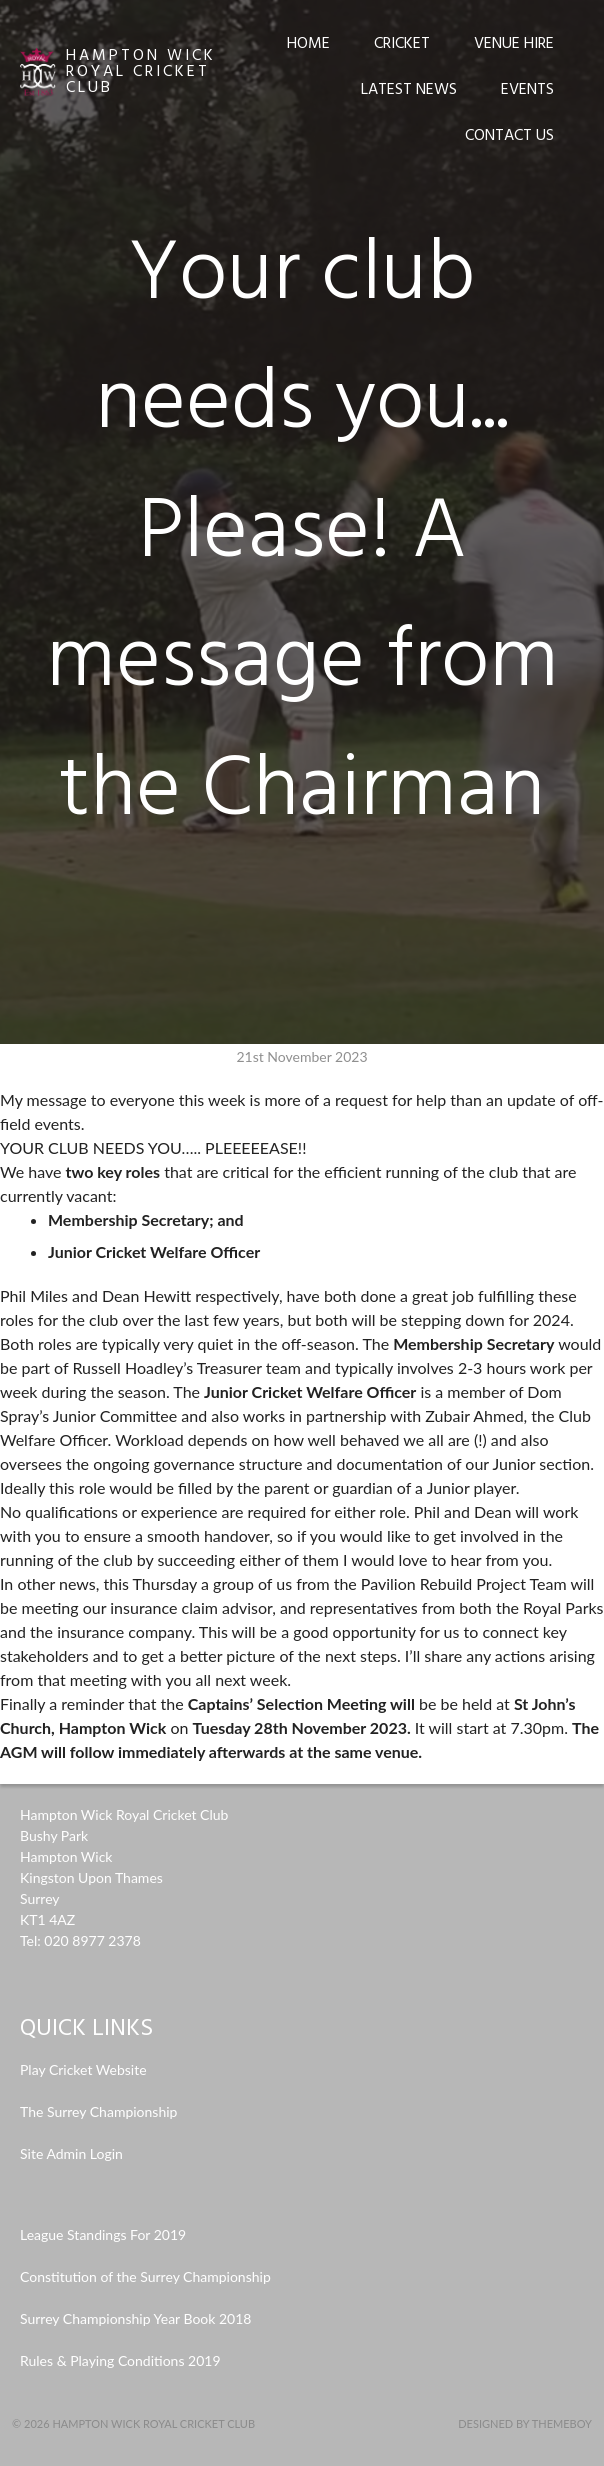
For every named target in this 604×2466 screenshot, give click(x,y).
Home (308, 44)
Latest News (409, 90)
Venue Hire (514, 44)
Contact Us (509, 136)
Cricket (402, 44)
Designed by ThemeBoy (525, 2423)
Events (527, 90)
